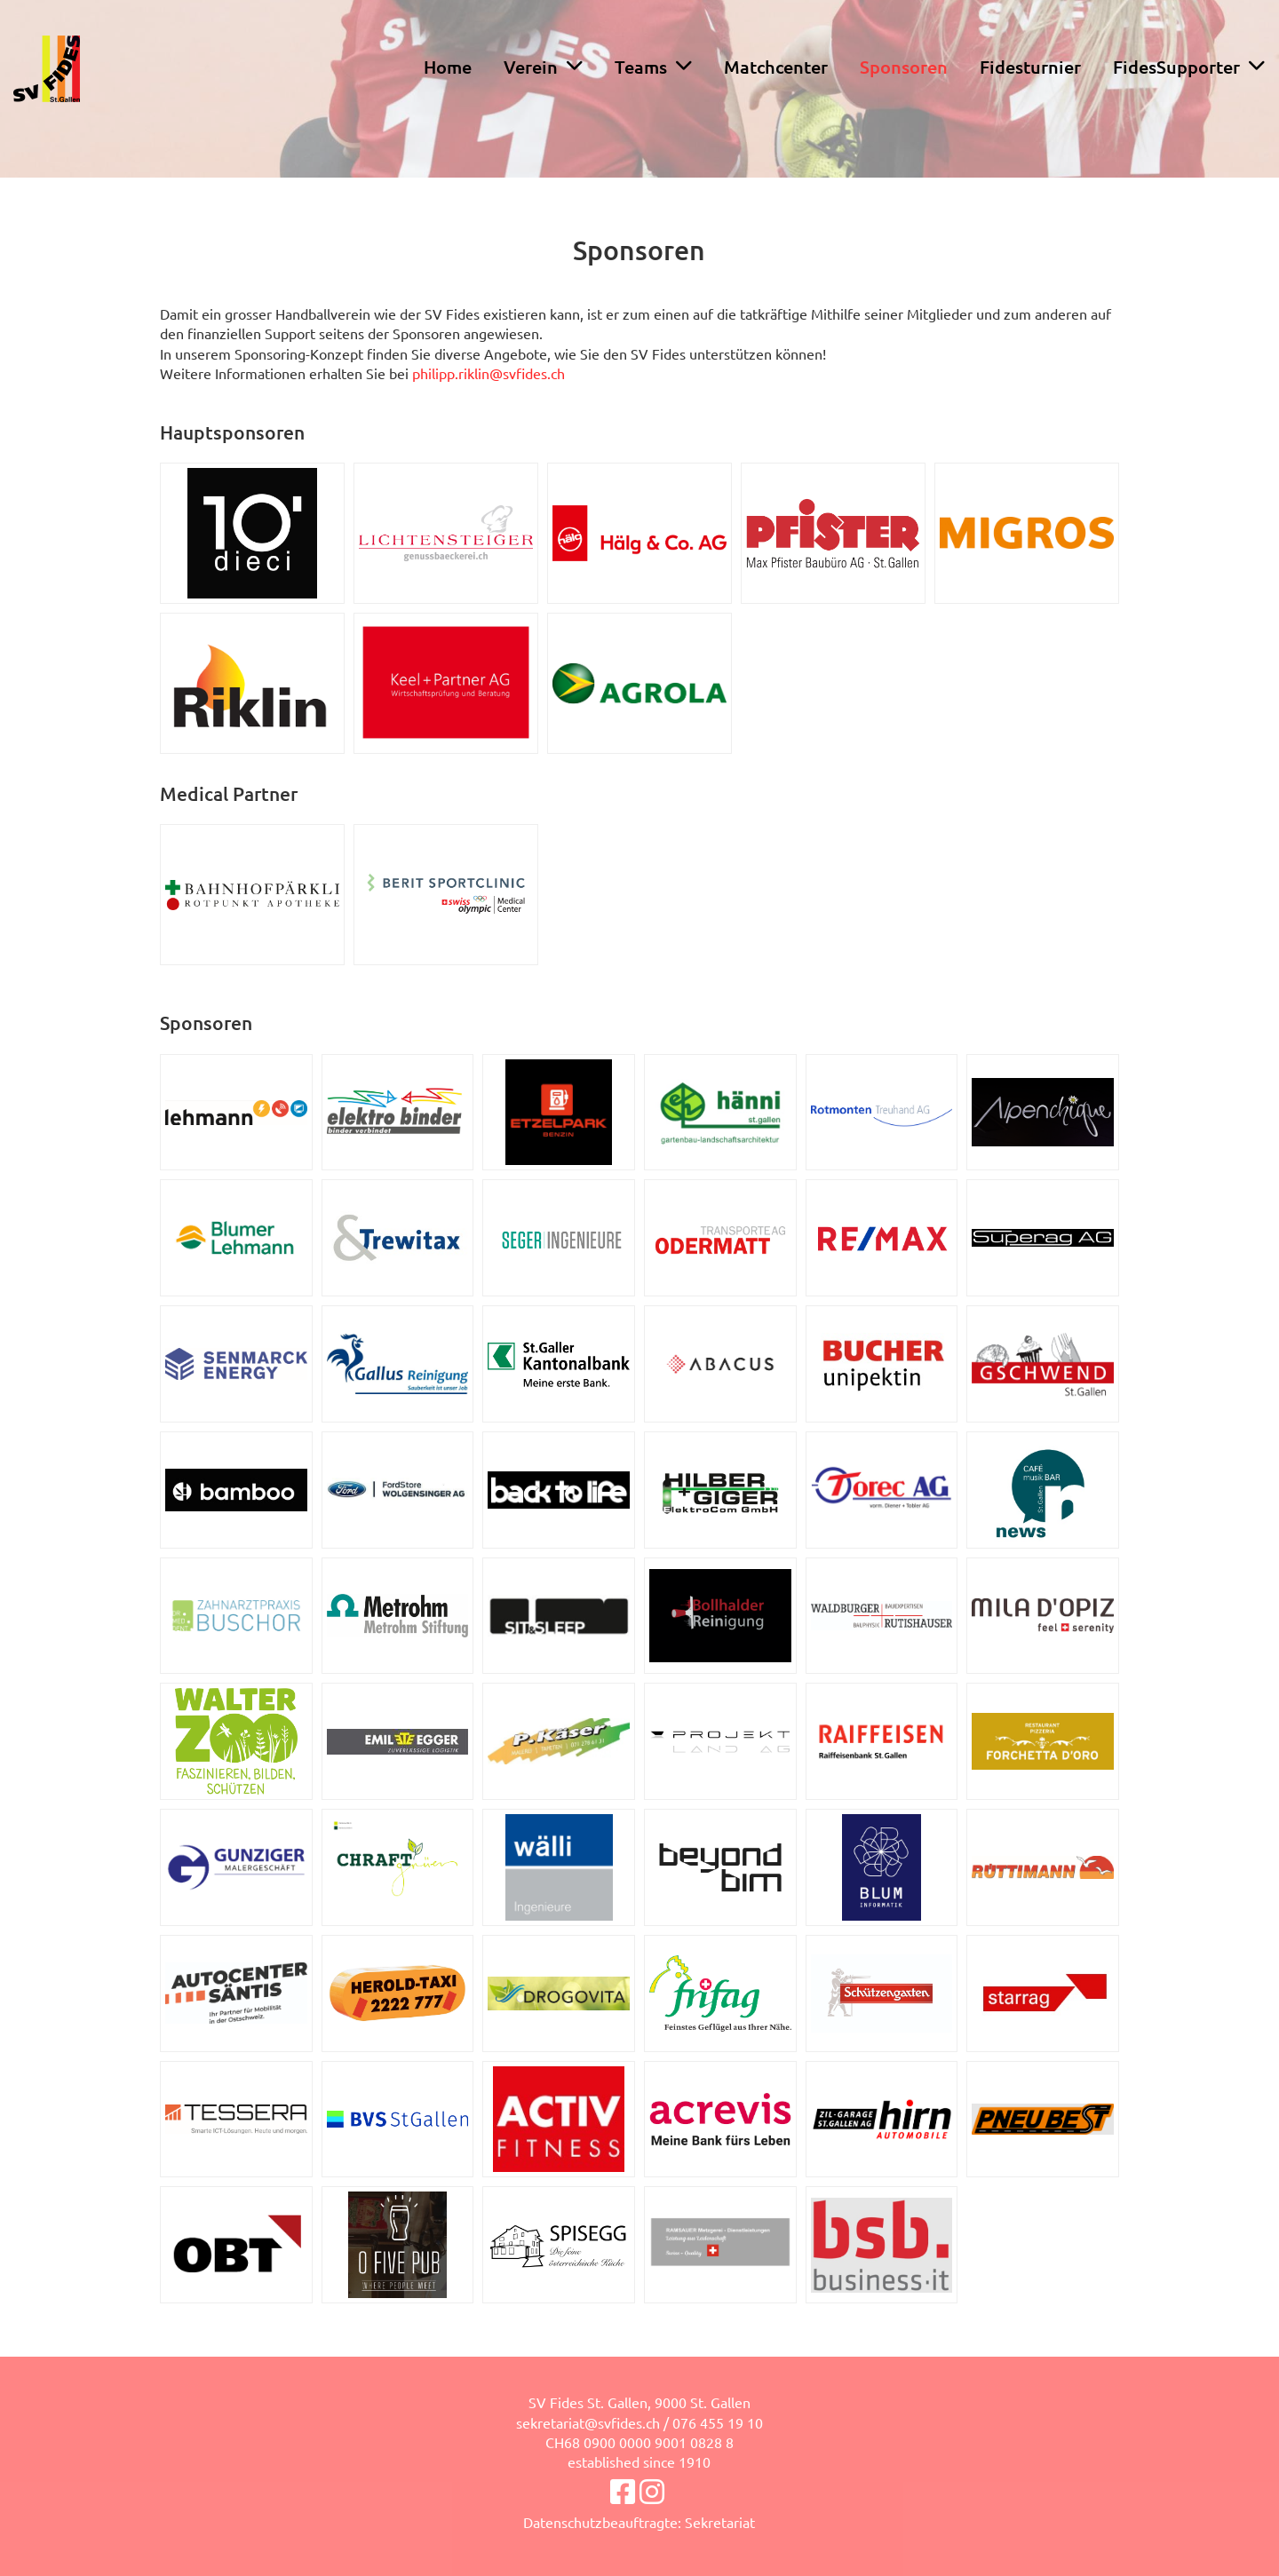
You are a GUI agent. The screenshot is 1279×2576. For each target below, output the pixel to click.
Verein (543, 66)
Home (448, 66)
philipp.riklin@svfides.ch (488, 373)
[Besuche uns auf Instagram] (652, 2491)
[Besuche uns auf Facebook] (622, 2491)
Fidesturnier (1030, 66)
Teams (653, 66)
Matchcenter (776, 66)
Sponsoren (904, 66)
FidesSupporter (1189, 66)
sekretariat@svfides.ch (588, 2422)
